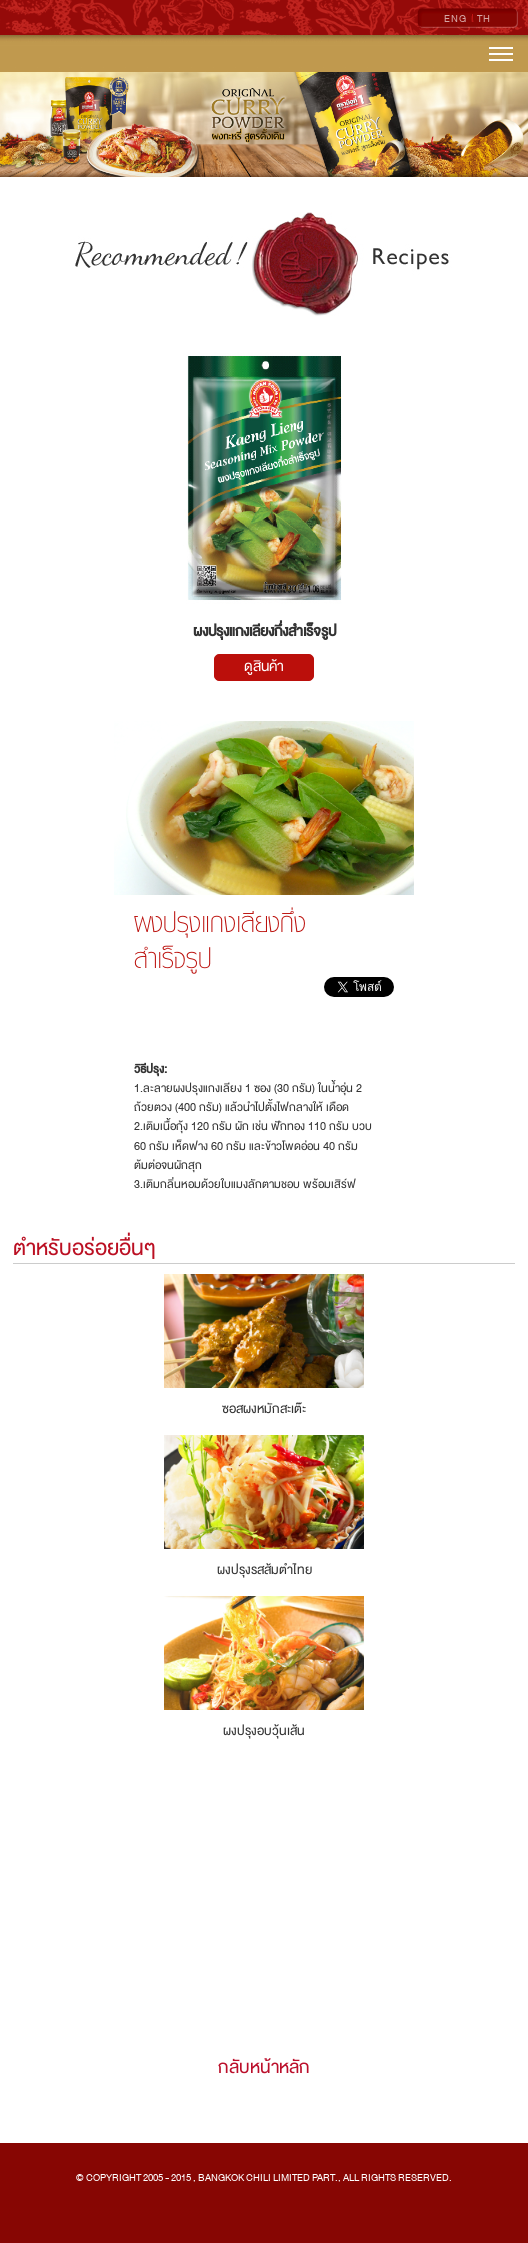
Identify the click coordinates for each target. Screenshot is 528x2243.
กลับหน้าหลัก (264, 2067)
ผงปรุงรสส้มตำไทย (264, 1570)
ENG (455, 19)
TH (484, 19)
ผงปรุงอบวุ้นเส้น (264, 1731)
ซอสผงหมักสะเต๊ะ (264, 1409)
